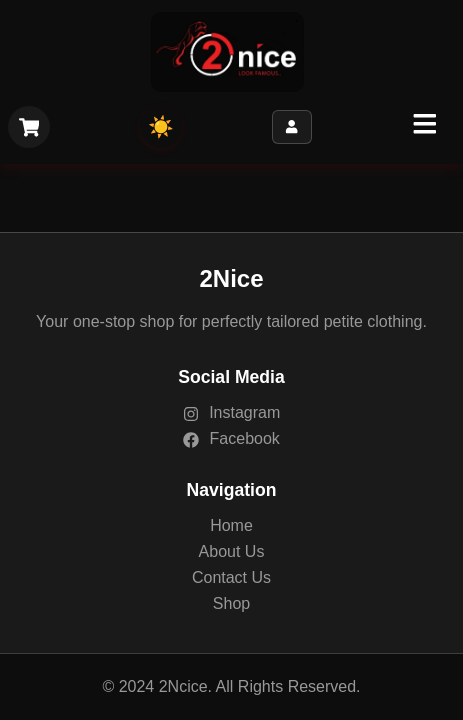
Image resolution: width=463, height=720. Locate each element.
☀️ (161, 126)
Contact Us (231, 577)
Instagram (232, 412)
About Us (232, 551)
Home (231, 525)
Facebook (231, 438)
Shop (231, 603)
